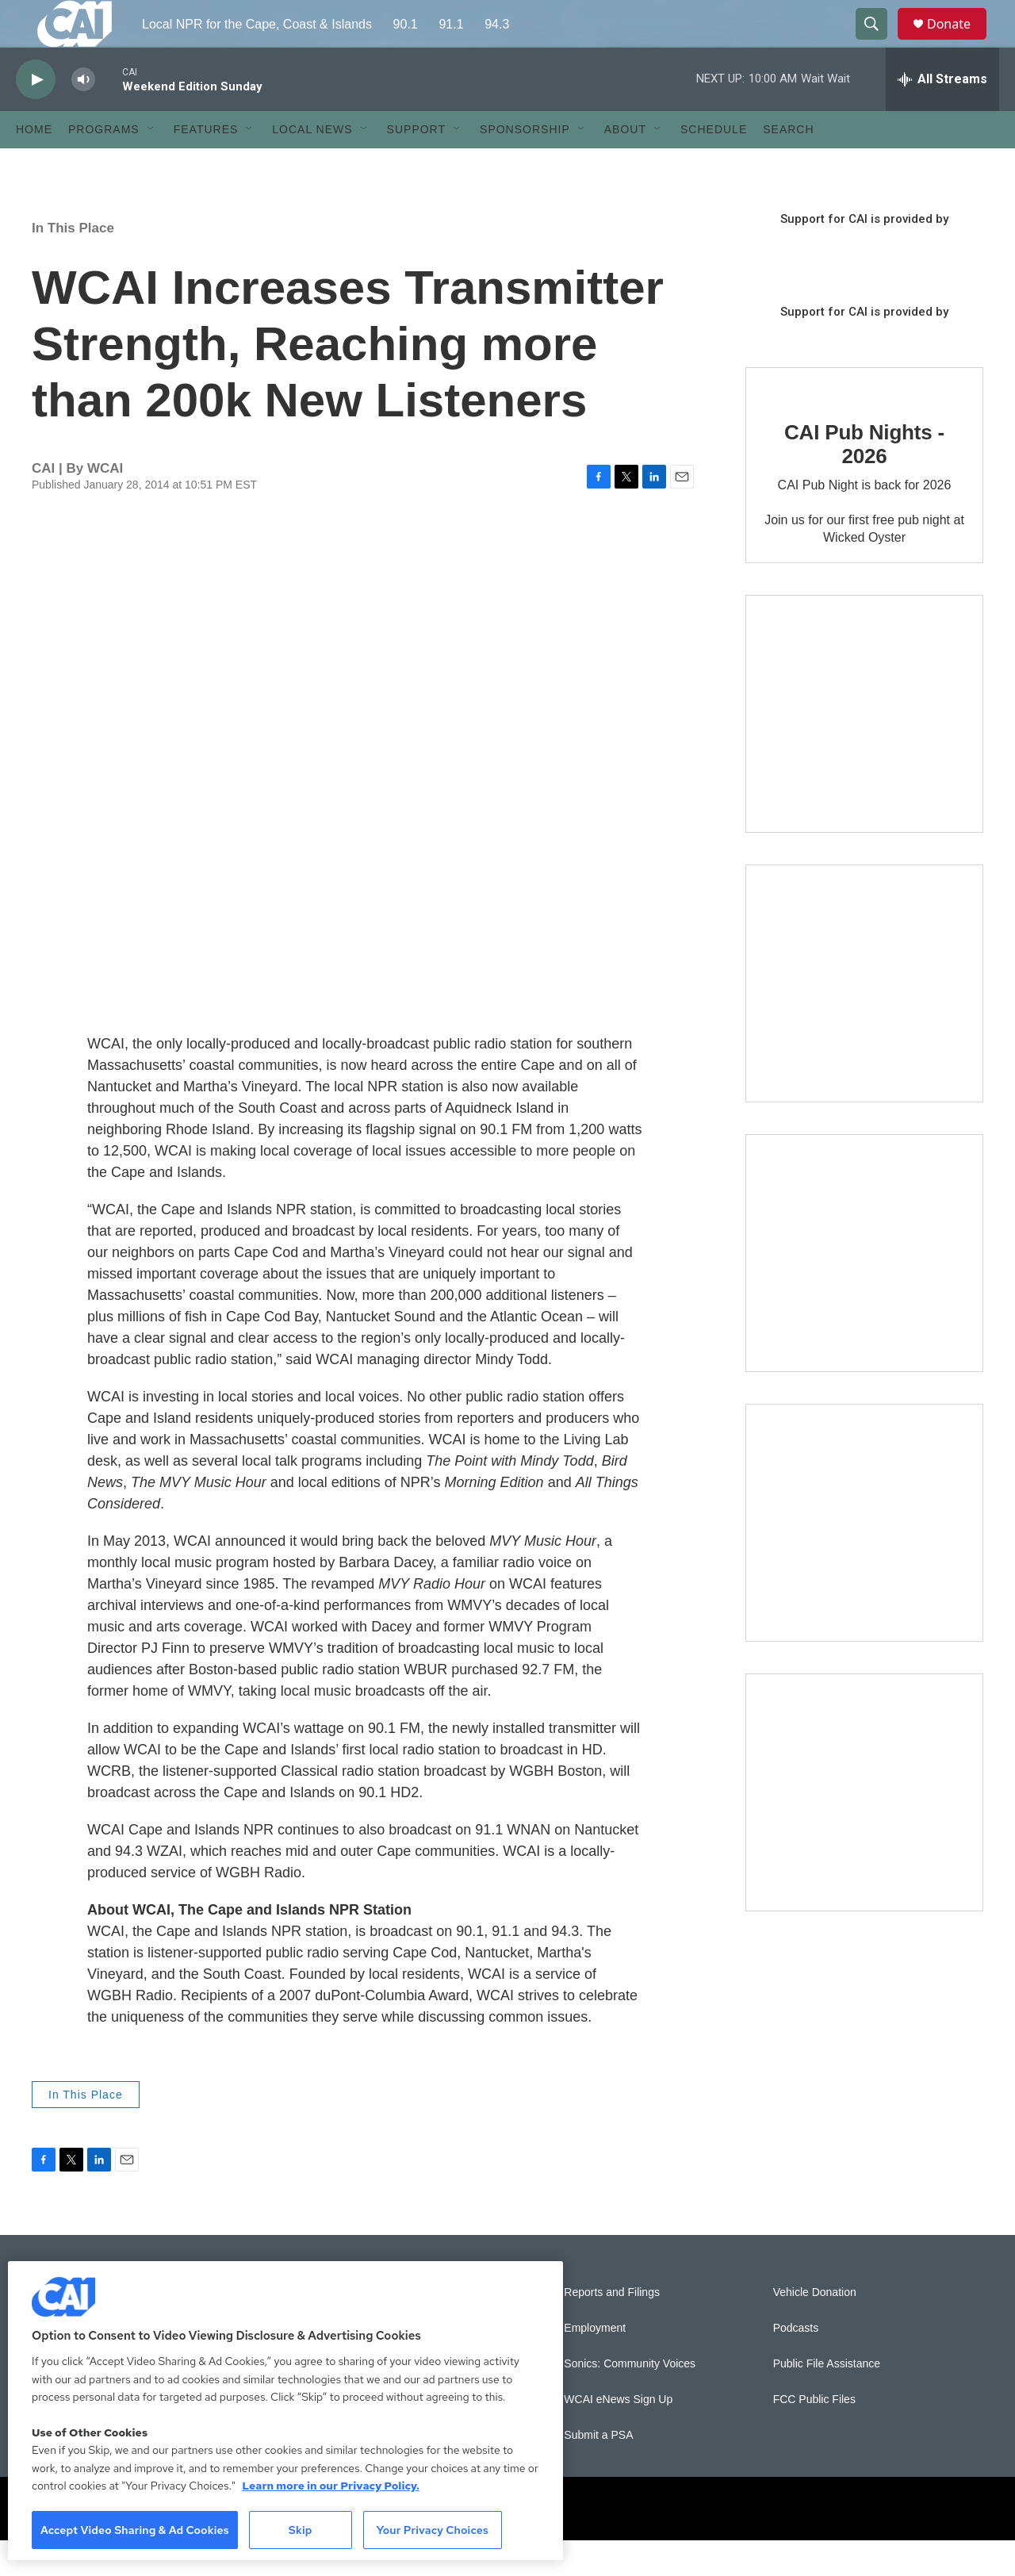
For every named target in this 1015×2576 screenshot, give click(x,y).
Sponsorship (525, 165)
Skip (300, 2530)
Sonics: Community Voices (629, 2399)
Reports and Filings (612, 2328)
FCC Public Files (814, 2435)
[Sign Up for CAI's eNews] (864, 1019)
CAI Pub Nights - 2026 (864, 480)
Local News (312, 165)
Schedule (713, 165)
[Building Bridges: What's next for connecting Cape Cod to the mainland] (864, 1558)
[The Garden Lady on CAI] (864, 749)
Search (788, 165)
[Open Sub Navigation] (151, 165)
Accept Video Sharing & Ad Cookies (134, 2530)
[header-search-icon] (878, 42)
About (625, 165)
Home (34, 165)
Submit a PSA (598, 2471)
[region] (285, 2410)
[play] (35, 115)
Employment (595, 2364)
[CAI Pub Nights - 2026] (793, 419)
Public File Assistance (826, 2399)
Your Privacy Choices (432, 2530)
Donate (958, 41)
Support (416, 165)
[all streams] (942, 115)
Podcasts (796, 2364)
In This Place (73, 263)
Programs (104, 165)
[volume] (83, 115)
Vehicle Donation (814, 2328)
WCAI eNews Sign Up (618, 2435)
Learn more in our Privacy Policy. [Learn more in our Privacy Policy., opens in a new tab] (330, 2485)
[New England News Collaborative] (864, 1828)
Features (206, 165)
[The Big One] (864, 1289)
